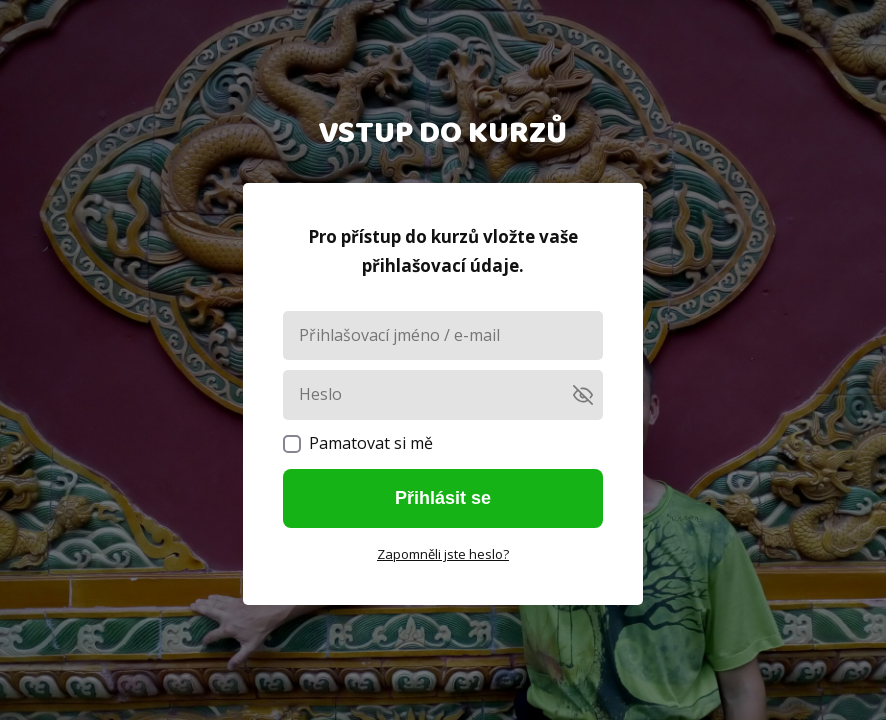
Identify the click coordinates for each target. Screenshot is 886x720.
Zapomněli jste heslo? (443, 554)
